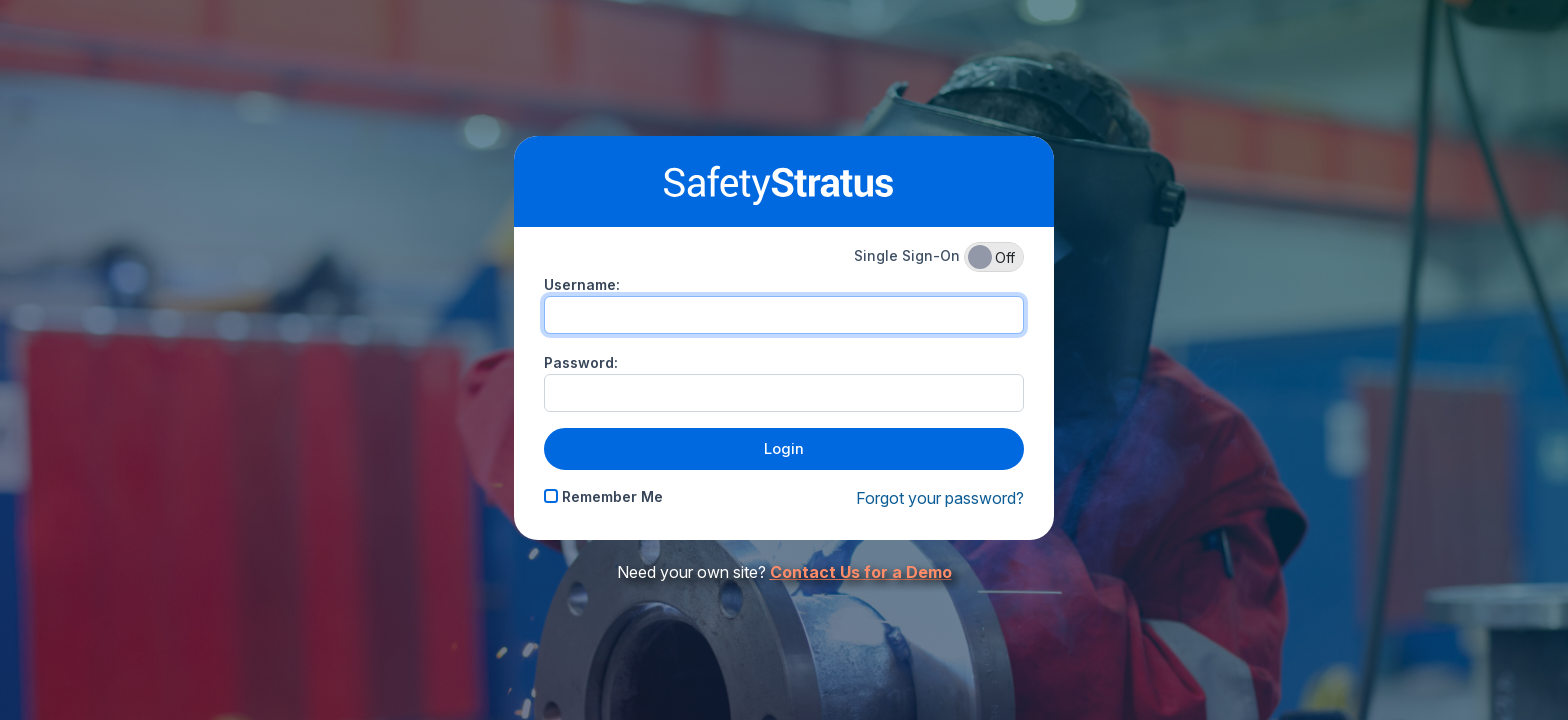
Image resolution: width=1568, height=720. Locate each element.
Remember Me (603, 496)
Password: (581, 362)
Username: (582, 284)
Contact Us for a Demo (861, 572)
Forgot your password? (940, 498)
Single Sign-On (939, 257)
